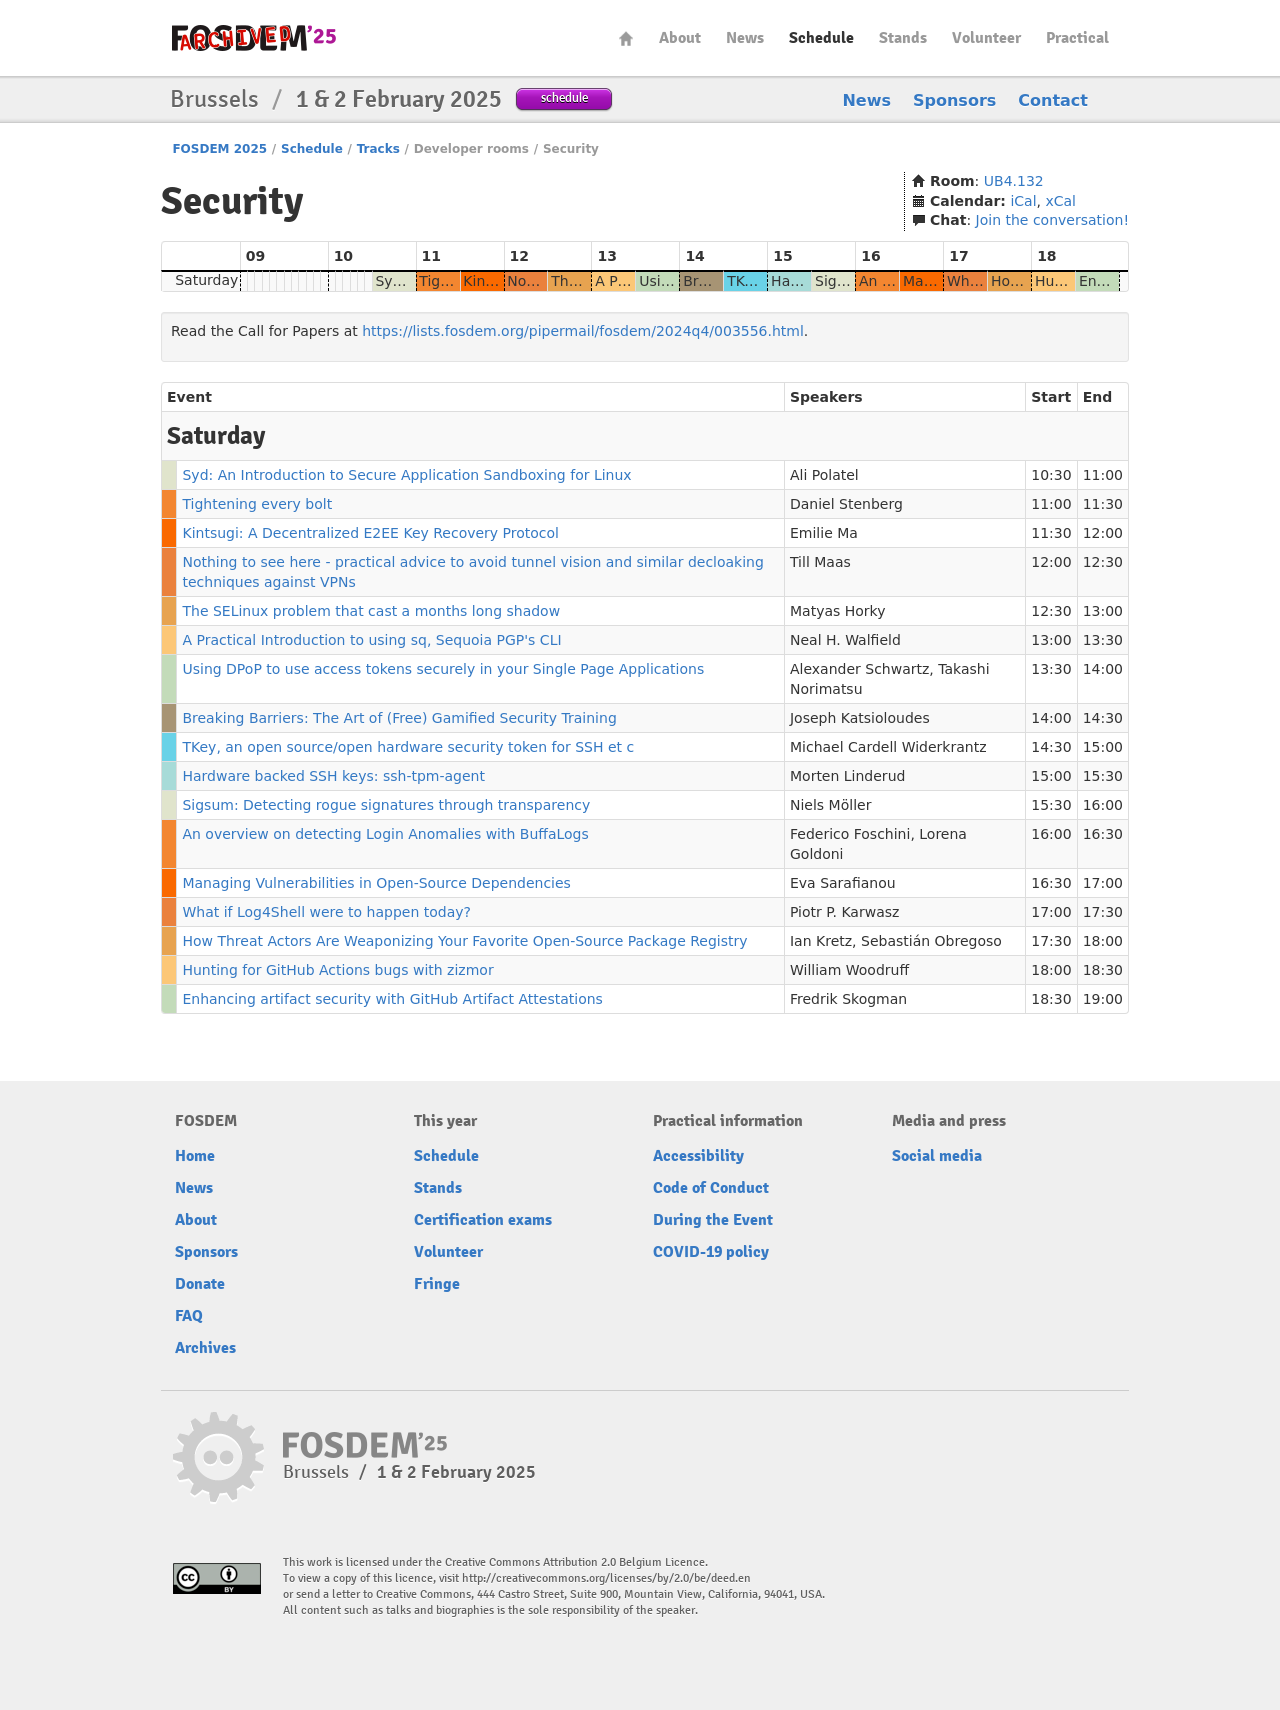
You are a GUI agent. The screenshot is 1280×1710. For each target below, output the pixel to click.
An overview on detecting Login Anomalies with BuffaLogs (385, 834)
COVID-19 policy (711, 1252)
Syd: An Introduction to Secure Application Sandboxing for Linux (406, 475)
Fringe (437, 1284)
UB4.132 (1014, 181)
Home (626, 38)
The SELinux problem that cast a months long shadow (371, 611)
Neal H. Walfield (845, 640)
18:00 (1103, 941)
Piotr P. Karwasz (844, 912)
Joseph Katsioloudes (860, 718)
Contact (1053, 100)
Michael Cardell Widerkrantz (888, 747)
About (680, 38)
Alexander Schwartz (859, 669)
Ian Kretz (821, 941)
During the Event (713, 1220)
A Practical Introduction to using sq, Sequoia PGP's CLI (371, 640)
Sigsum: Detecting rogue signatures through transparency (386, 805)
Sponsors (954, 100)
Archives (205, 1348)
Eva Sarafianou (843, 883)
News (745, 38)
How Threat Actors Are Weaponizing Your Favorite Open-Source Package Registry (464, 941)
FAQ (189, 1316)
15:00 (1103, 747)
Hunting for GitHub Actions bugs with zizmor (337, 970)
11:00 (1103, 475)
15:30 (1103, 776)
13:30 (1103, 640)
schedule (564, 97)
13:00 (1103, 611)
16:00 (1103, 805)
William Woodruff (849, 970)
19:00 (1103, 999)
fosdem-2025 (254, 38)
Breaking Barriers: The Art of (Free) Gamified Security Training (399, 718)
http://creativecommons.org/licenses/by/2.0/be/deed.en (606, 1578)
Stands (903, 38)
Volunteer (986, 38)
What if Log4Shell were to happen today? (326, 912)
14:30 (1103, 718)
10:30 (1051, 475)
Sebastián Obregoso (931, 941)
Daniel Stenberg (846, 504)
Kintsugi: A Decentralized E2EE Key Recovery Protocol (370, 533)
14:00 (1103, 669)
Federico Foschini (850, 834)
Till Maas (820, 562)
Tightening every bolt (257, 504)
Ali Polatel (824, 475)
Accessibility (698, 1156)
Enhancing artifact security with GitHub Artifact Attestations (392, 999)
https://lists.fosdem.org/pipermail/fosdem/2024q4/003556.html (583, 331)
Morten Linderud (847, 776)
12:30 (1103, 562)
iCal (1023, 201)
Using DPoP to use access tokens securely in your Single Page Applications (443, 669)
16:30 (1103, 834)
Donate (200, 1284)
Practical (1077, 38)
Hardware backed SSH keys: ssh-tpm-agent (333, 776)
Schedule (821, 38)
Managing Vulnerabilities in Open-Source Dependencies (376, 883)
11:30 (1103, 504)
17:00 (1103, 883)
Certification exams (483, 1220)
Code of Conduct (711, 1188)
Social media (937, 1156)
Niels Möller (830, 805)
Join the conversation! (1052, 220)
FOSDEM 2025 (219, 149)
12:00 (1103, 533)
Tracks (378, 149)
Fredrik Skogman (848, 999)
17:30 (1103, 912)
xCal (1060, 201)
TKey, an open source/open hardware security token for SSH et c (408, 747)
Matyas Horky (838, 611)
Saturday (206, 280)
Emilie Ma (824, 533)
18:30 (1103, 970)
